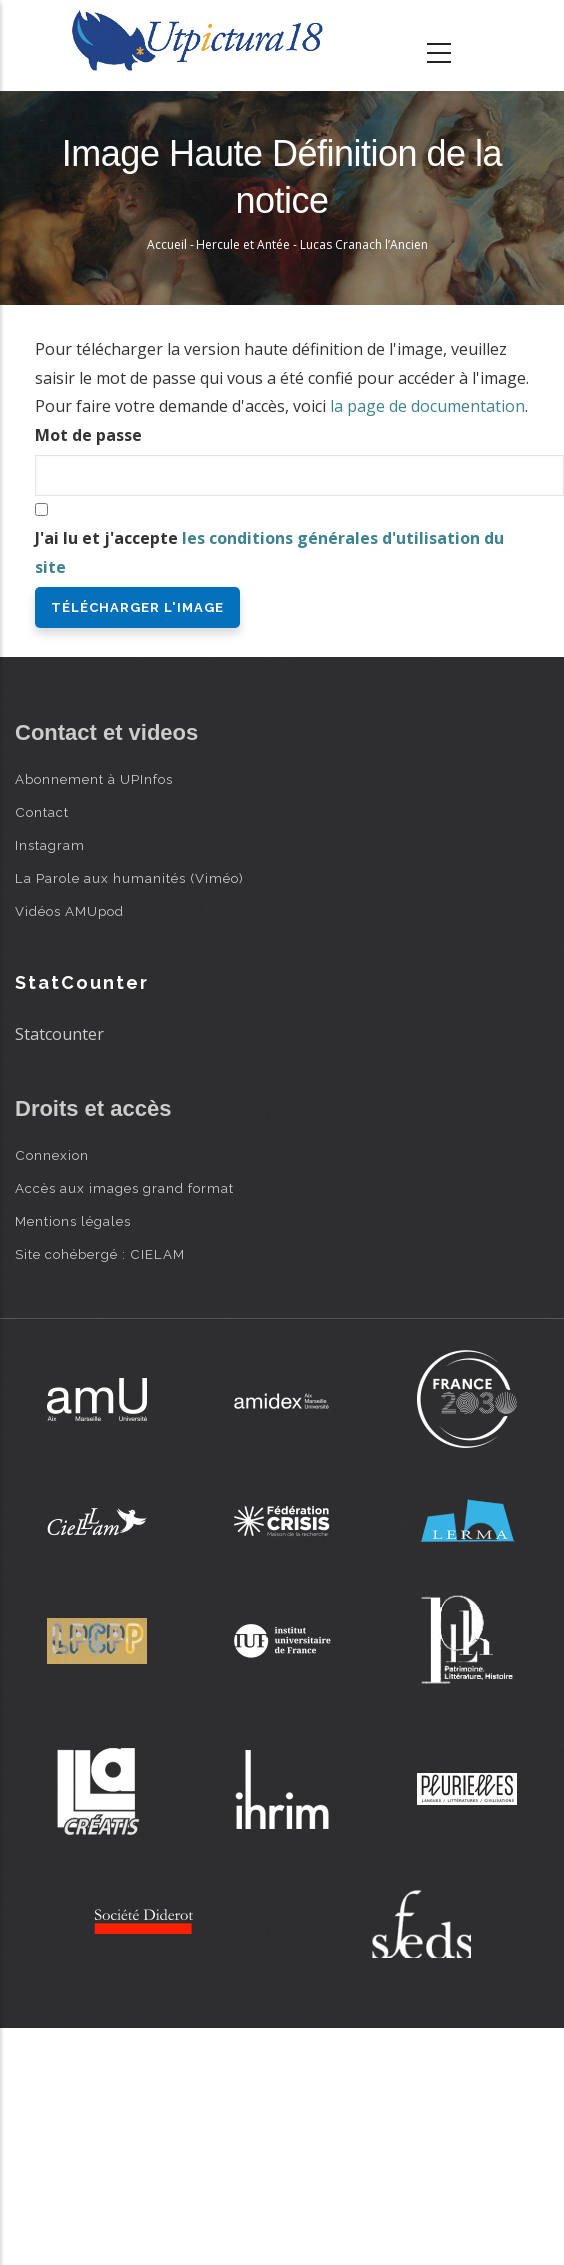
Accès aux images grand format (124, 1188)
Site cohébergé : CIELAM (100, 1254)
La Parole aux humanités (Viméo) (129, 878)
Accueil (167, 244)
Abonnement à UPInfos (94, 779)
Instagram (50, 845)
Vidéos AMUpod (69, 911)
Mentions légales (73, 1221)
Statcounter (59, 1034)
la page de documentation (427, 406)
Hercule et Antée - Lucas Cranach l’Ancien (312, 244)
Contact (42, 812)
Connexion (52, 1155)
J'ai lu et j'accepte (269, 552)
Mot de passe (88, 435)
